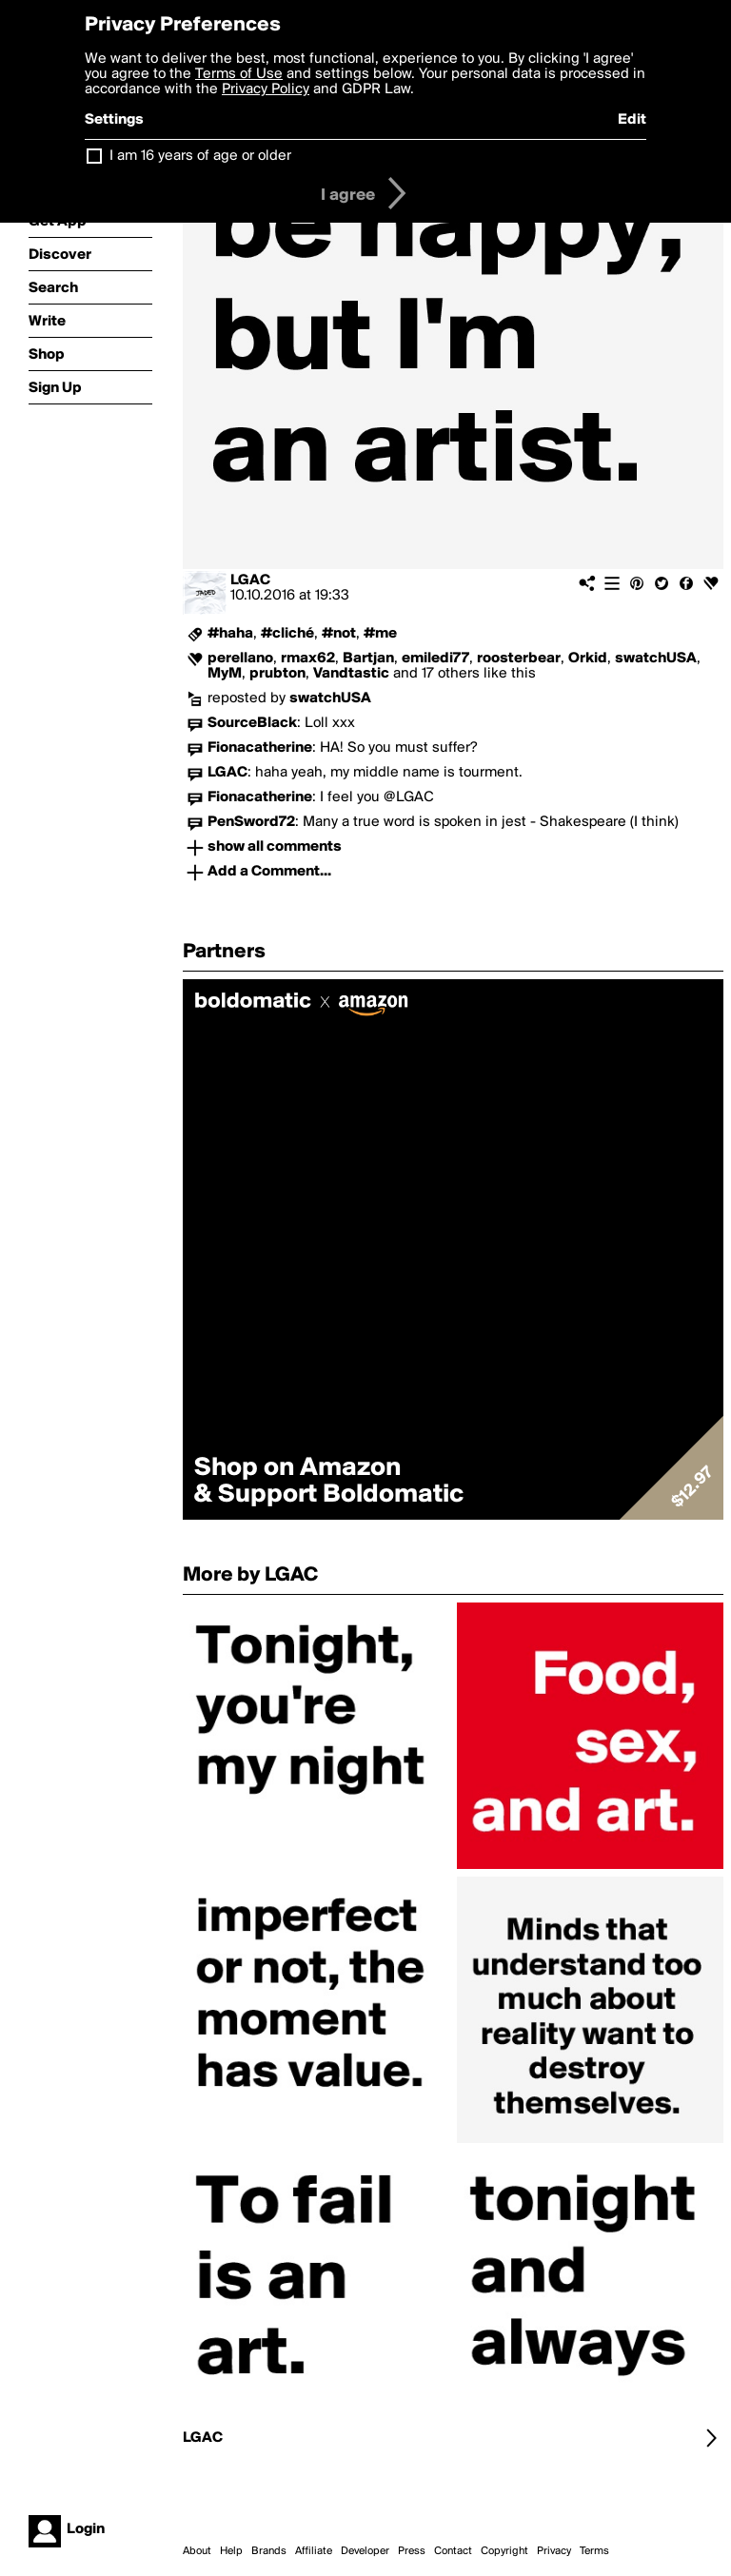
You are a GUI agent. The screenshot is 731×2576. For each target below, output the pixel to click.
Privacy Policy (265, 89)
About (197, 2551)
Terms (594, 2551)
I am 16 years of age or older (200, 156)
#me (380, 633)
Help (231, 2551)
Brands (268, 2551)
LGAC (250, 580)
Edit (632, 120)
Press (411, 2551)
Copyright (504, 2551)
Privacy (554, 2551)
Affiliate (313, 2551)
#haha (230, 633)
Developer (365, 2551)
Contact (453, 2551)
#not (339, 633)
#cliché (287, 633)
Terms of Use (239, 74)
